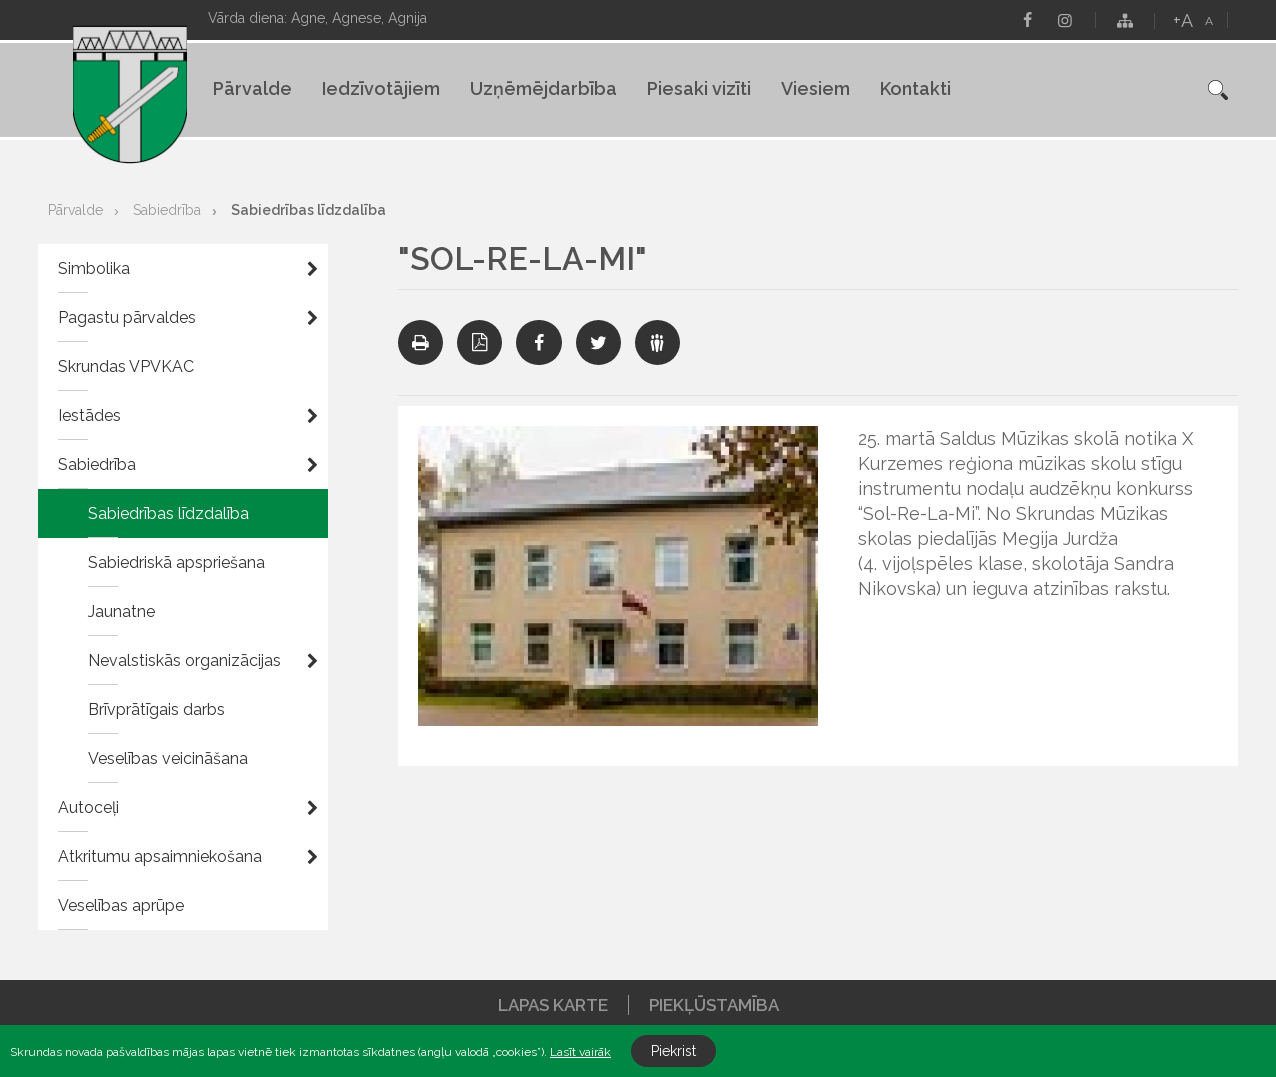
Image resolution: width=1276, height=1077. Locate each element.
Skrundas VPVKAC (126, 366)
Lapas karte (553, 1005)
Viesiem (815, 88)
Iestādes (89, 415)
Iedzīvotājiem (381, 88)
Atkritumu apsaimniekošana (160, 856)
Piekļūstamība (714, 1005)
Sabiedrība (167, 210)
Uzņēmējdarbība (543, 88)
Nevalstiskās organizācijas (184, 660)
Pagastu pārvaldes (127, 317)
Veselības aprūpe (121, 905)
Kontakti (915, 88)
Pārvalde (252, 88)
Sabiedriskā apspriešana (176, 562)
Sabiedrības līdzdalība (308, 210)
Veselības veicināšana (168, 758)
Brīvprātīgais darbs (156, 709)
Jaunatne (121, 611)
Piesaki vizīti (699, 88)
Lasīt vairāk (580, 1052)
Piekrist (673, 1051)
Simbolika (94, 268)
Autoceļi (88, 807)
